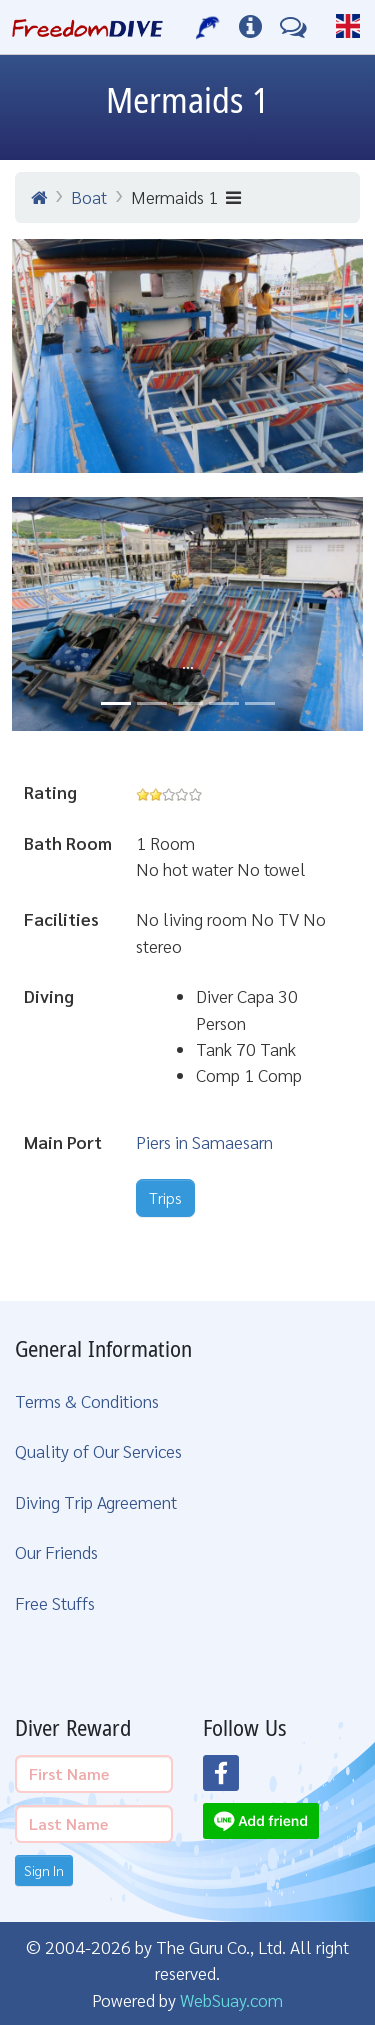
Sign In (44, 1870)
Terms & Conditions (87, 1400)
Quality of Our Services (98, 1450)
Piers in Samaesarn (204, 1141)
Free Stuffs (55, 1602)
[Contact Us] (293, 27)
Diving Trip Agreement (96, 1501)
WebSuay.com (231, 1999)
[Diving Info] (250, 27)
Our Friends (56, 1551)
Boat (89, 196)
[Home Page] (87, 27)
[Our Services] (208, 27)
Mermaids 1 (186, 196)
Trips (165, 1197)
